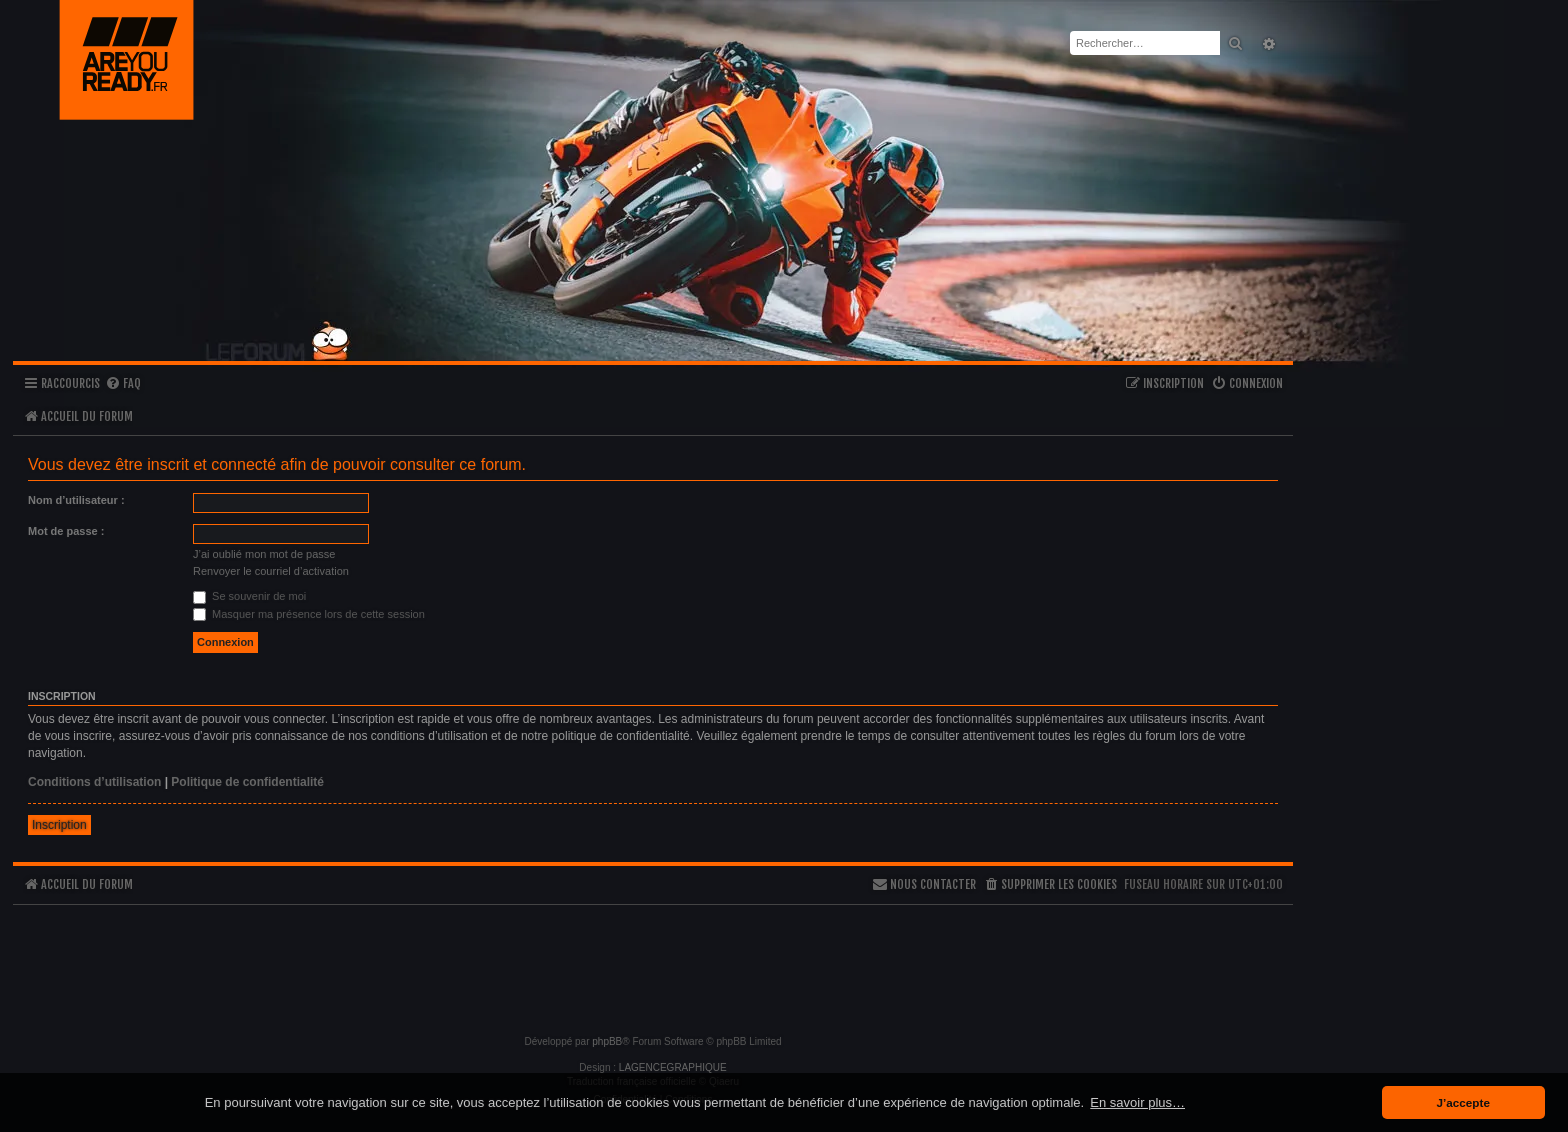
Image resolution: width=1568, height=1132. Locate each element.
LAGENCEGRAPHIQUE (673, 1067)
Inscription (59, 825)
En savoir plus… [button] (1137, 1102)
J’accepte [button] (1463, 1102)
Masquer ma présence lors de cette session (309, 614)
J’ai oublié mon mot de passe (264, 554)
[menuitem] (123, 384)
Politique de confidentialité (247, 782)
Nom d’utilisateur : (76, 500)
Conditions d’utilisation (94, 782)
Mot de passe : (66, 531)
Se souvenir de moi (249, 596)
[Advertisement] (653, 961)
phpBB (607, 1041)
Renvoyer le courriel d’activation (271, 571)
